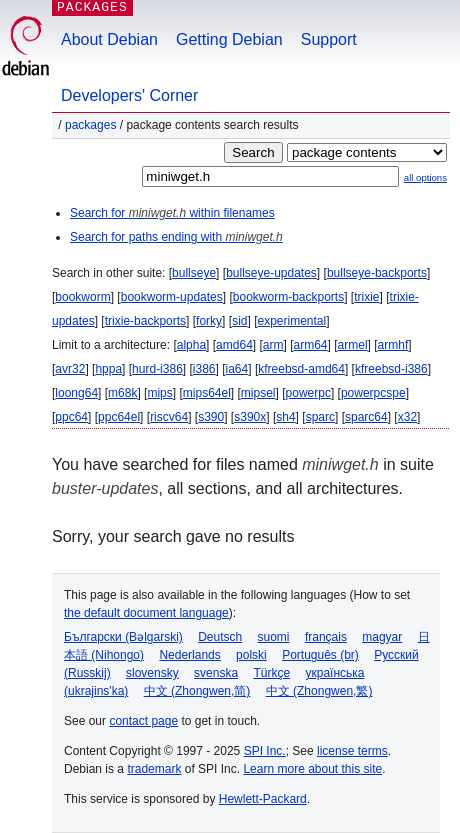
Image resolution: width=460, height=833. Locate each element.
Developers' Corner (129, 95)
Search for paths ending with (176, 237)
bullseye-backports (377, 273)
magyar (382, 637)
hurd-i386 (157, 369)
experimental (291, 321)
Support (329, 39)
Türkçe (271, 673)
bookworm (82, 297)
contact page (143, 721)
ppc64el (119, 417)
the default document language (146, 613)
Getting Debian (229, 39)
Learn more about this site (312, 769)
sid (239, 321)
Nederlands (189, 655)
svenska (216, 673)
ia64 (237, 369)
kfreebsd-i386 (391, 369)
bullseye (194, 273)
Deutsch (220, 637)
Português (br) (320, 655)
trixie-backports (145, 321)
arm (273, 345)
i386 (204, 369)
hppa (108, 369)
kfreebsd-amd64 (301, 369)
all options (425, 177)
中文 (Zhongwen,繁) (319, 691)
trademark (154, 769)
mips (159, 393)
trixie (366, 297)
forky (209, 321)
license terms (352, 751)
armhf (393, 345)
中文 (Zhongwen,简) (197, 691)
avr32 (70, 369)
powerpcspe (373, 393)
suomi (274, 637)
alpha (191, 345)
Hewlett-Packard (263, 799)
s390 (211, 417)
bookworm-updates (172, 297)
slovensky (152, 673)
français (326, 637)
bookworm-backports (288, 297)
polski (251, 655)
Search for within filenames (172, 213)
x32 (407, 417)
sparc (320, 417)
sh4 (285, 417)
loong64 (76, 393)
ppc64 (71, 417)
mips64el (207, 393)
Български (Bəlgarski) (123, 637)
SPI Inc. (265, 751)
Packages (90, 125)
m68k (122, 393)
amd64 (234, 345)
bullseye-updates (271, 273)
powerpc (308, 393)
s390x (250, 417)
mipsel (258, 393)
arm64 (311, 345)
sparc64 (366, 417)
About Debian (109, 39)
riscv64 (169, 417)
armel (353, 345)
